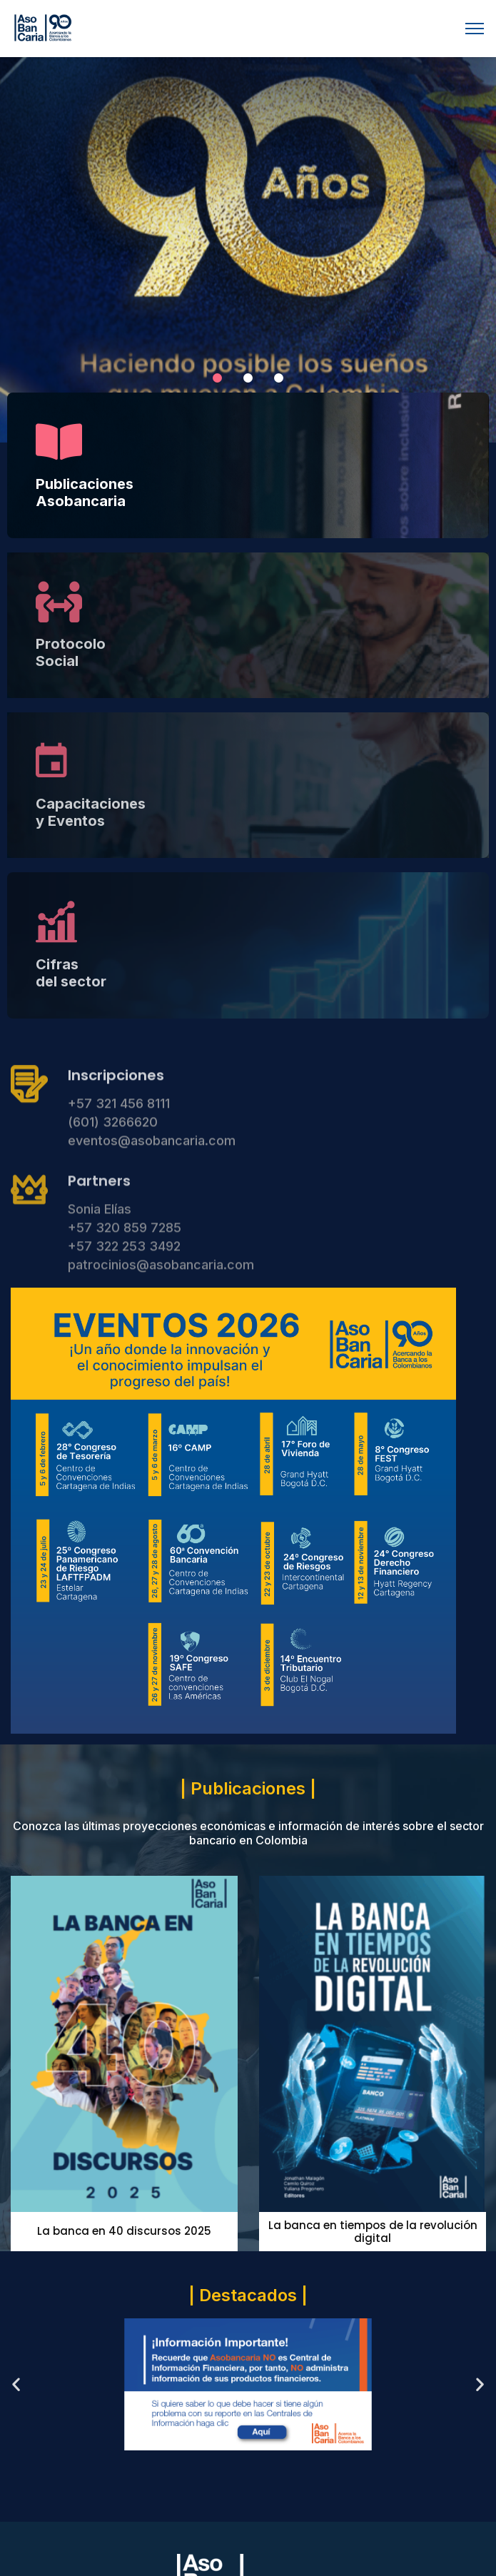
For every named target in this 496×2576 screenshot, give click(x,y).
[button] (217, 378)
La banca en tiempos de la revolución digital (372, 2232)
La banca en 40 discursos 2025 (124, 2230)
